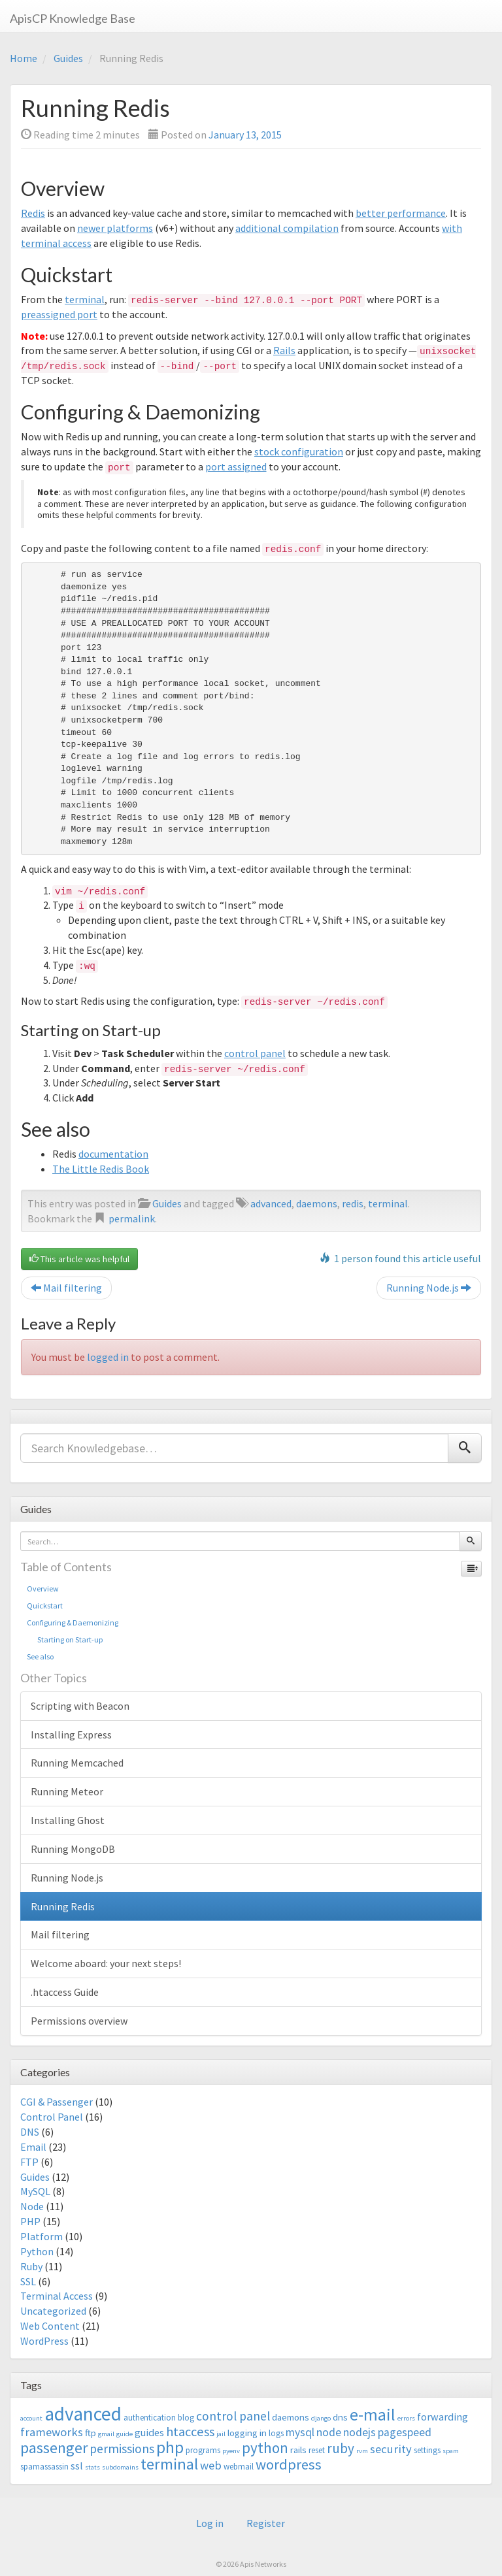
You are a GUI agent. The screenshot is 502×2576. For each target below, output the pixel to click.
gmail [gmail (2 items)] (106, 2434)
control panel (255, 1053)
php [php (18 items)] (170, 2447)
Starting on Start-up (65, 1639)
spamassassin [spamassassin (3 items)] (44, 2466)
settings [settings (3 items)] (427, 2450)
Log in (210, 2523)
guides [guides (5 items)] (149, 2432)
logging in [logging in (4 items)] (247, 2432)
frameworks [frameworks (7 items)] (51, 2431)
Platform (41, 2236)
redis (352, 1203)
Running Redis (63, 1906)
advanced (271, 1203)
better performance (401, 213)
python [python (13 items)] (265, 2447)
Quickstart (45, 1605)
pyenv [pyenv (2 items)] (231, 2451)
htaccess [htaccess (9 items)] (190, 2431)
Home (23, 58)
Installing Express (71, 1734)
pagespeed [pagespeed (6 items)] (404, 2432)
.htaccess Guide (65, 1991)
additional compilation (287, 228)
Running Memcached (77, 1762)
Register (265, 2523)
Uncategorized (53, 2310)
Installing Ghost (68, 1820)
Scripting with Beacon (80, 1705)
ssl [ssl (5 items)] (77, 2465)
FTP (29, 2161)
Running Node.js (428, 1287)
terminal (85, 299)
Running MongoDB (73, 1848)
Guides (68, 58)
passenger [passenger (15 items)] (54, 2447)
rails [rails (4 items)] (298, 2449)
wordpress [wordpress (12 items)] (289, 2464)
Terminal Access (56, 2295)
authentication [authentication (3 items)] (150, 2417)
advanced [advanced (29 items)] (83, 2414)
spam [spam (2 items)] (451, 2451)
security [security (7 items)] (391, 2448)
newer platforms (115, 228)
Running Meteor (67, 1791)
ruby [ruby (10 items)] (340, 2448)
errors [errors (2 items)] (406, 2418)
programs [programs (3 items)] (203, 2450)
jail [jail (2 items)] (221, 2434)
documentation (113, 1153)
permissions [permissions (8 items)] (122, 2448)
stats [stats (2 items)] (92, 2467)
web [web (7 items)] (211, 2465)
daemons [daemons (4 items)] (290, 2417)
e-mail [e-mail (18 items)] (372, 2414)
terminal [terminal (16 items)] (169, 2464)
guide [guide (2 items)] (124, 2434)
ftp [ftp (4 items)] (90, 2432)
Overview (43, 1588)
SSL (28, 2281)
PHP (30, 2221)
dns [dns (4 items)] (340, 2417)
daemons (316, 1203)
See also (40, 1656)
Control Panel (51, 2116)
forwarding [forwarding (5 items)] (442, 2416)
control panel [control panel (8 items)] (233, 2416)
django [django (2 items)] (321, 2418)
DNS (29, 2131)
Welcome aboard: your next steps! (106, 1963)
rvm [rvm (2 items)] (362, 2451)
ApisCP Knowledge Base (72, 18)
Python (37, 2251)
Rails (284, 350)
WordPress (44, 2340)
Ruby (31, 2266)
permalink (132, 1218)
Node (32, 2206)
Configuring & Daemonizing (72, 1622)
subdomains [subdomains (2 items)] (120, 2467)
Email (33, 2146)
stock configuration (298, 451)
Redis (33, 213)
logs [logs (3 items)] (276, 2433)
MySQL (35, 2191)
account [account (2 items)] (31, 2418)
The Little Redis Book (100, 1168)
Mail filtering (66, 1287)
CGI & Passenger (56, 2101)
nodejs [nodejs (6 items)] (359, 2432)
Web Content (50, 2325)
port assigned (236, 466)
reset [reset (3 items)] (317, 2450)
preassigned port (59, 314)
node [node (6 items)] (328, 2432)
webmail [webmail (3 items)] (239, 2466)
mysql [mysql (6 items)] (300, 2432)
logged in (108, 1356)
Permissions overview (79, 2020)
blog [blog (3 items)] (186, 2417)
